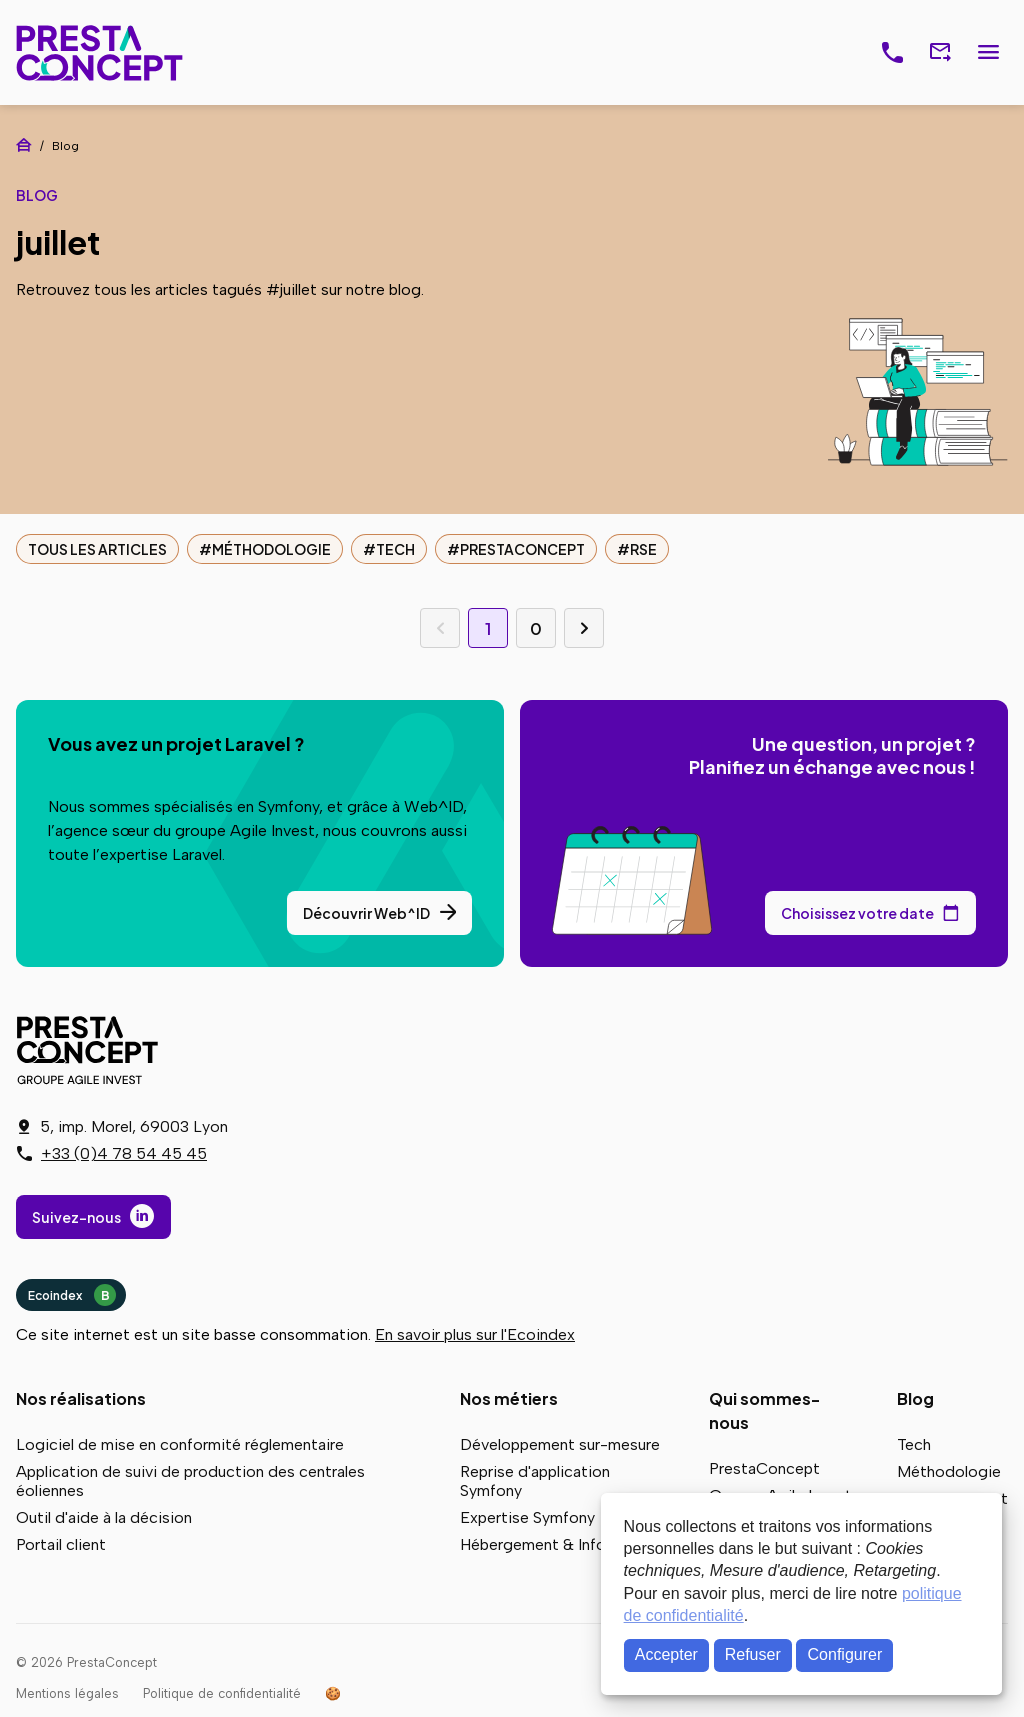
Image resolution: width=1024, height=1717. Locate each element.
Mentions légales (67, 1693)
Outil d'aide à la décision (104, 1517)
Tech (395, 549)
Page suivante (584, 628)
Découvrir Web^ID (366, 913)
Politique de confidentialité (222, 1693)
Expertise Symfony (527, 1517)
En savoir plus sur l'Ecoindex (475, 1334)
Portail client (61, 1544)
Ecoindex (72, 1295)
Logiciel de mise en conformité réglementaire (180, 1444)
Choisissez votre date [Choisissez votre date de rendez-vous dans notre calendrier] (857, 913)
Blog (915, 1398)
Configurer (845, 1654)
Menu (988, 53)
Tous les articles (97, 549)
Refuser (753, 1654)
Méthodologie (271, 549)
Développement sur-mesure (560, 1444)
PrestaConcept (101, 52)
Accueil (24, 145)
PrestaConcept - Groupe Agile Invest (91, 1050)
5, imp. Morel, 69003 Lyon (134, 1126)
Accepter (666, 1654)
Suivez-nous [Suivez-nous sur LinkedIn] (76, 1217)
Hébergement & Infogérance (562, 1544)
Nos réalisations (81, 1398)
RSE (643, 549)
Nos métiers (509, 1398)
